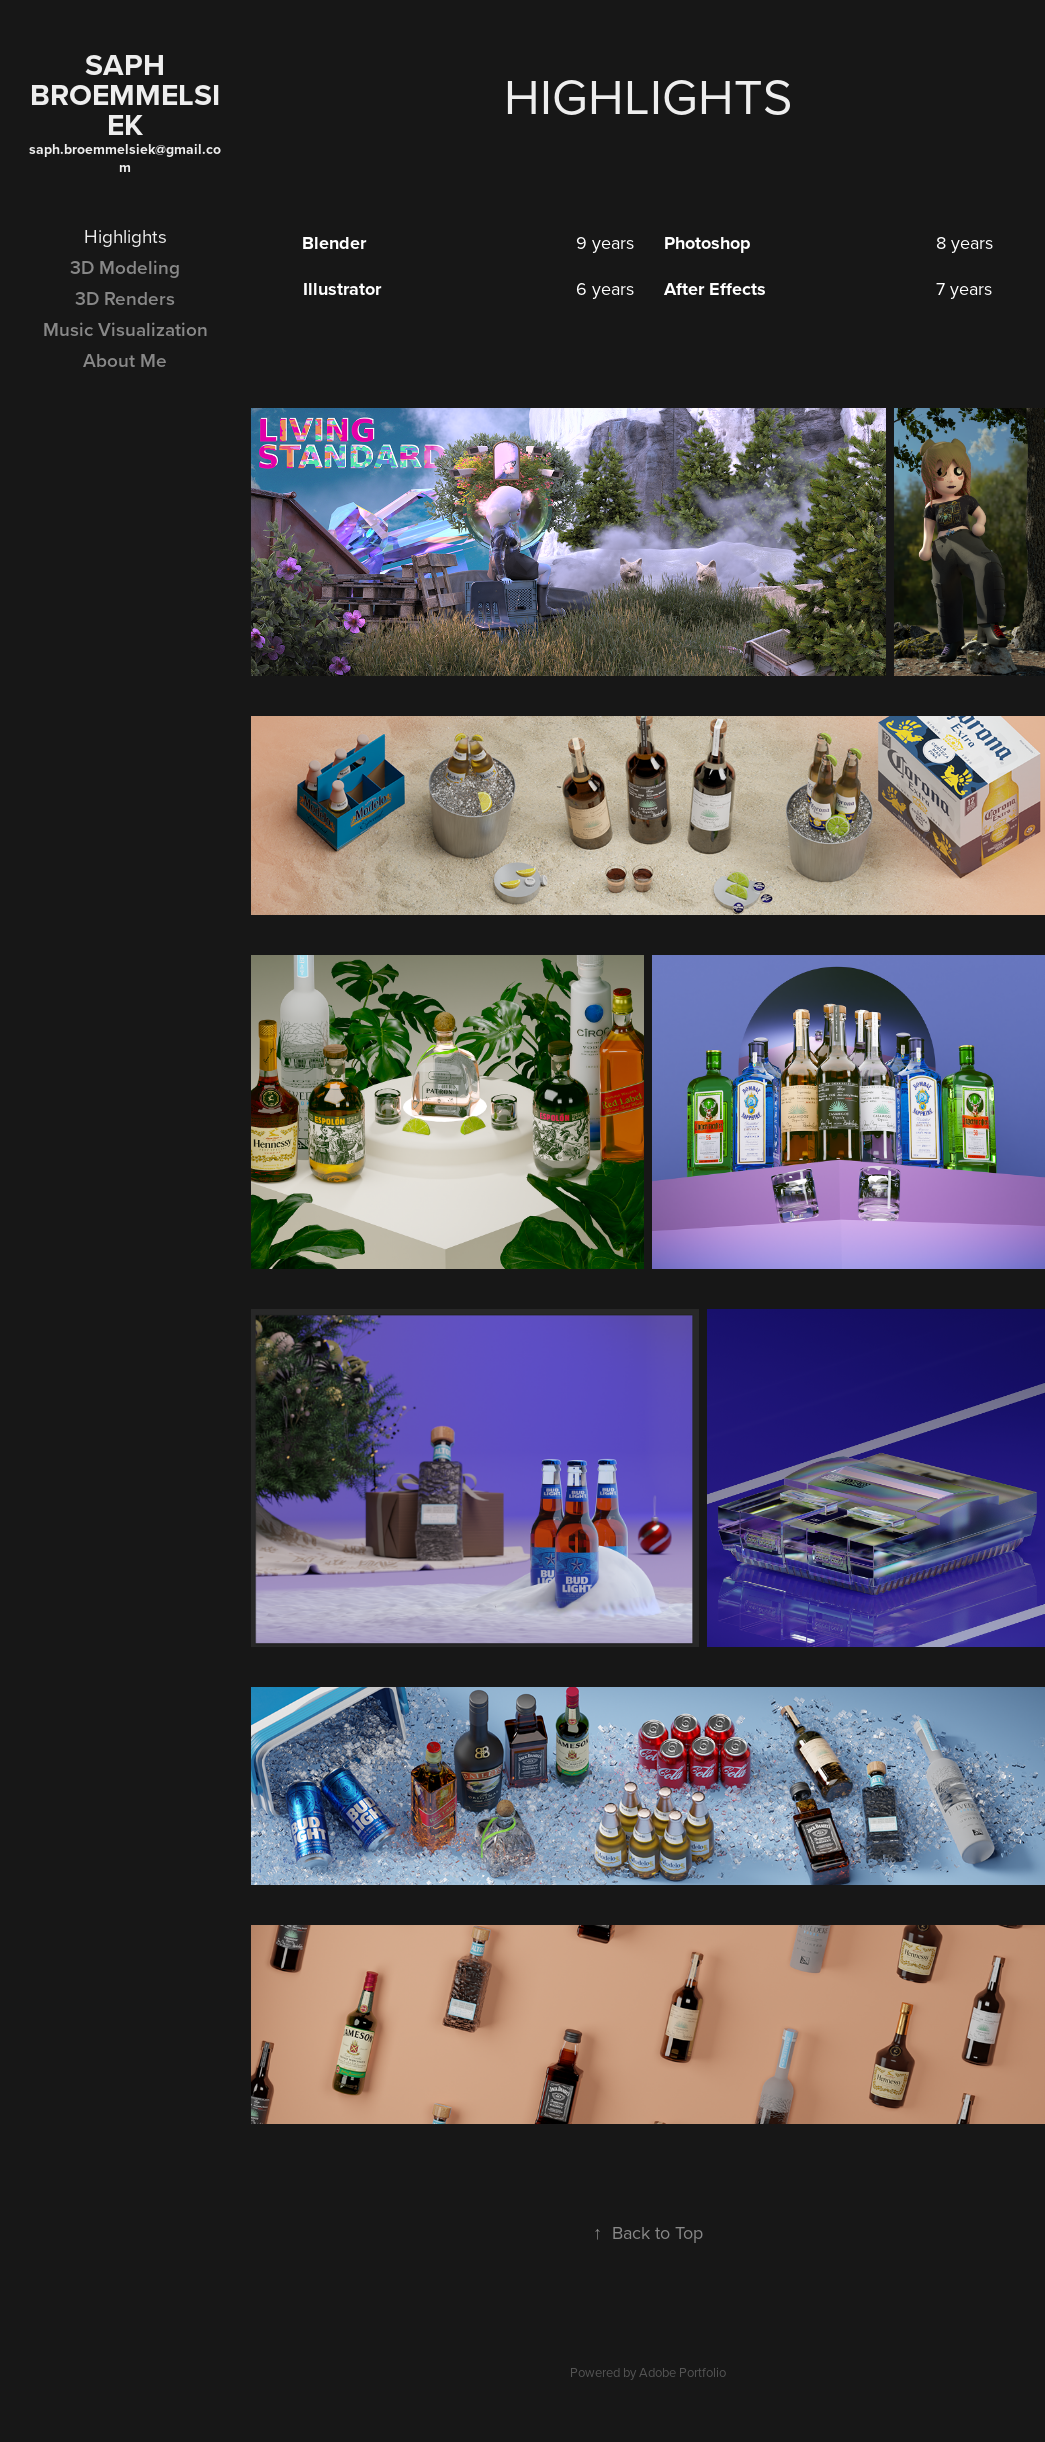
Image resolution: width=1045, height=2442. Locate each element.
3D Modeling (125, 267)
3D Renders (125, 298)
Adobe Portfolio (682, 2372)
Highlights (125, 235)
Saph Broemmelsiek (125, 94)
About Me (125, 360)
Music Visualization (125, 329)
